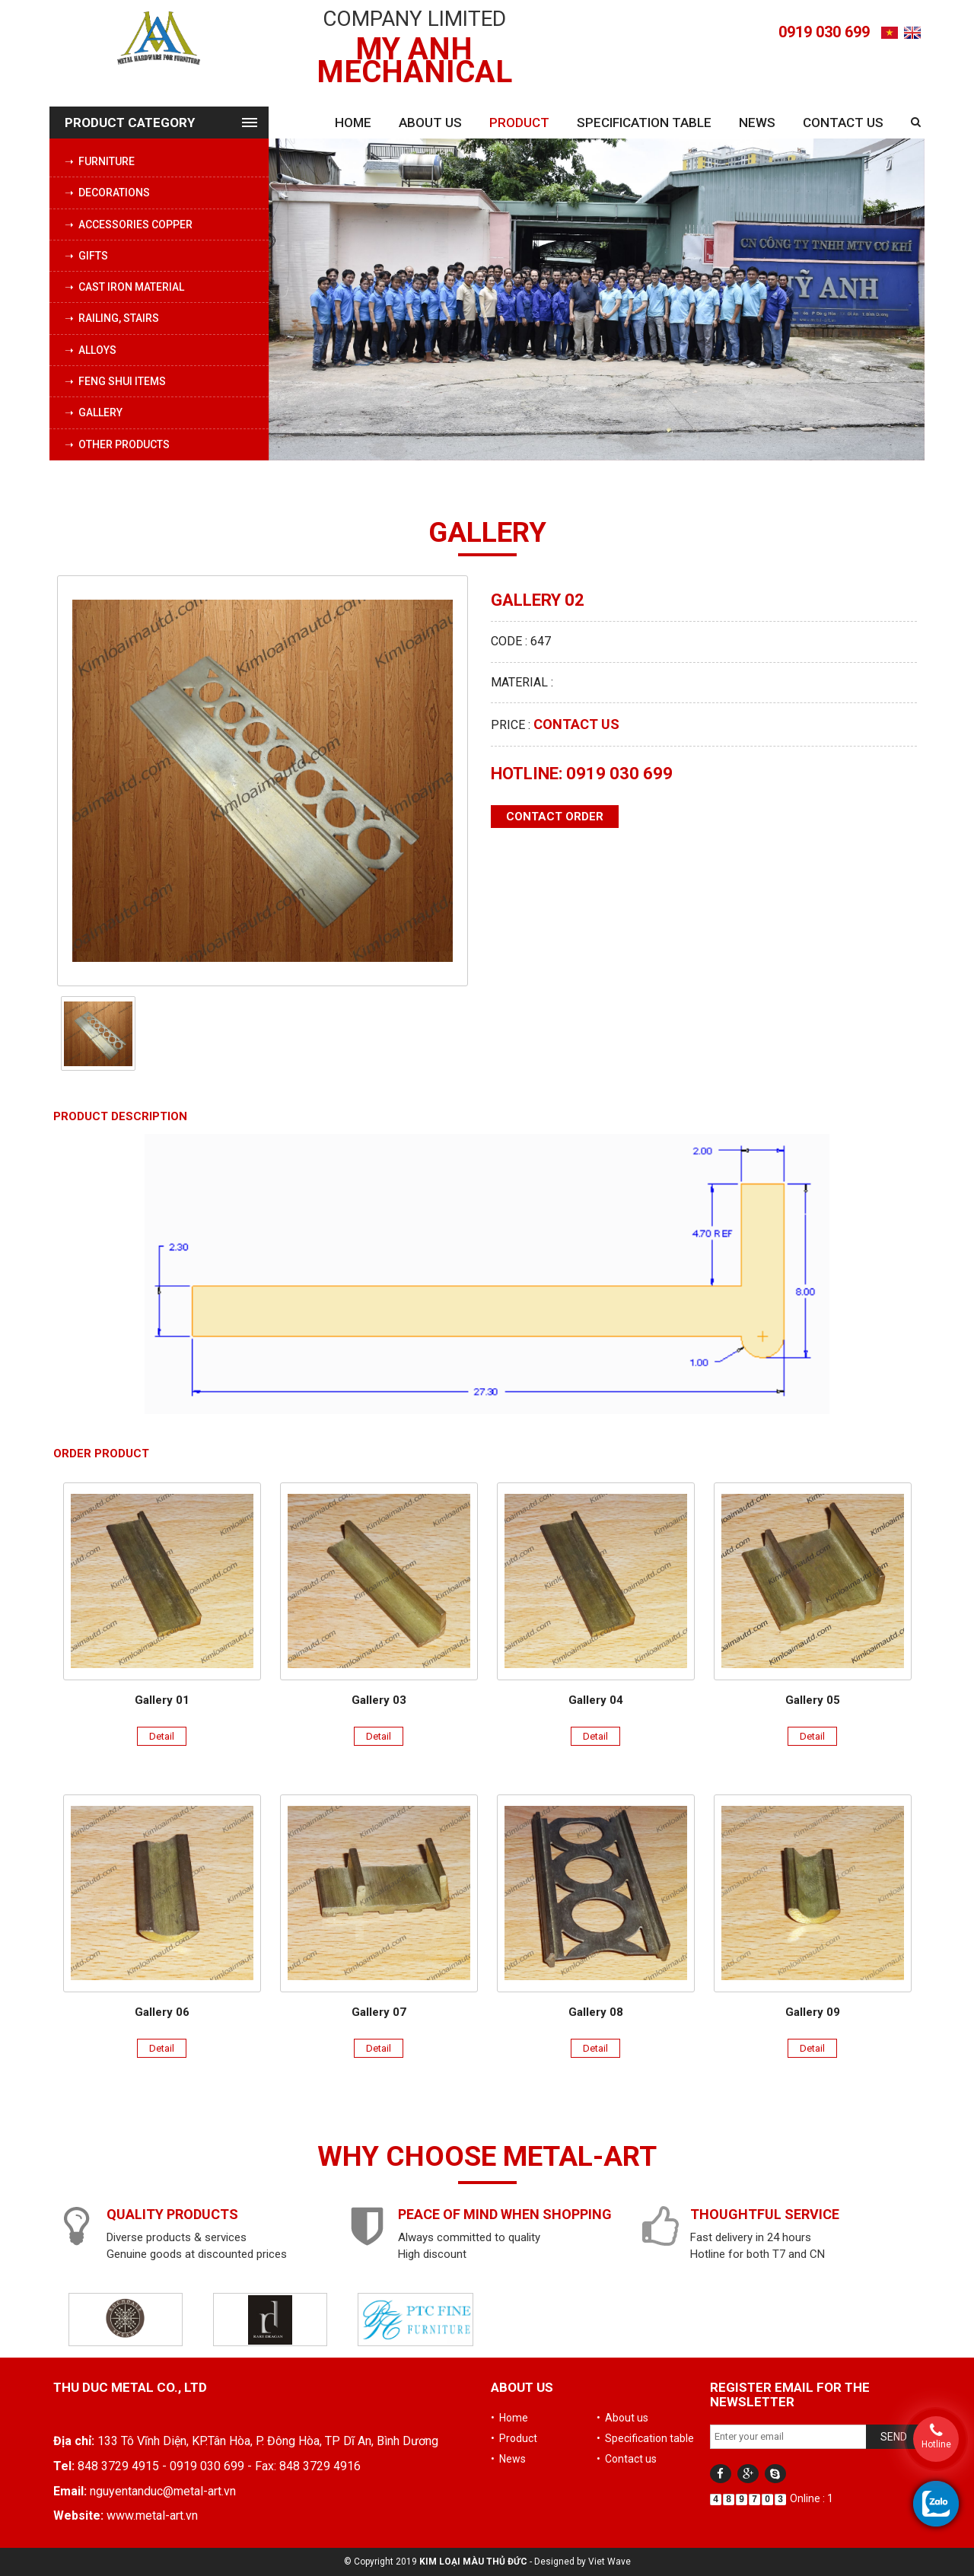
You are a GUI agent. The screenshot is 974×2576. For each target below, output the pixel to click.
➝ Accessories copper (129, 224)
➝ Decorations (107, 192)
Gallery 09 (812, 2012)
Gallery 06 (162, 2012)
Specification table (644, 122)
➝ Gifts (86, 256)
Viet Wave (609, 2561)
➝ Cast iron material (124, 287)
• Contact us (627, 2459)
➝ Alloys (90, 350)
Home (353, 122)
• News (508, 2459)
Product (519, 122)
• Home (509, 2418)
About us (430, 122)
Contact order (554, 816)
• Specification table (645, 2438)
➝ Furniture (100, 161)
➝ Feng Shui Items (115, 381)
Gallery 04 (595, 1700)
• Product (514, 2438)
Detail (161, 1736)
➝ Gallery (94, 412)
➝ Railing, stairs (112, 318)
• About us (622, 2418)
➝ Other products (117, 444)
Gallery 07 (379, 2012)
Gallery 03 (379, 1700)
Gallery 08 (595, 2012)
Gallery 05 (812, 1700)
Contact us (843, 122)
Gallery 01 (162, 1700)
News (757, 122)
